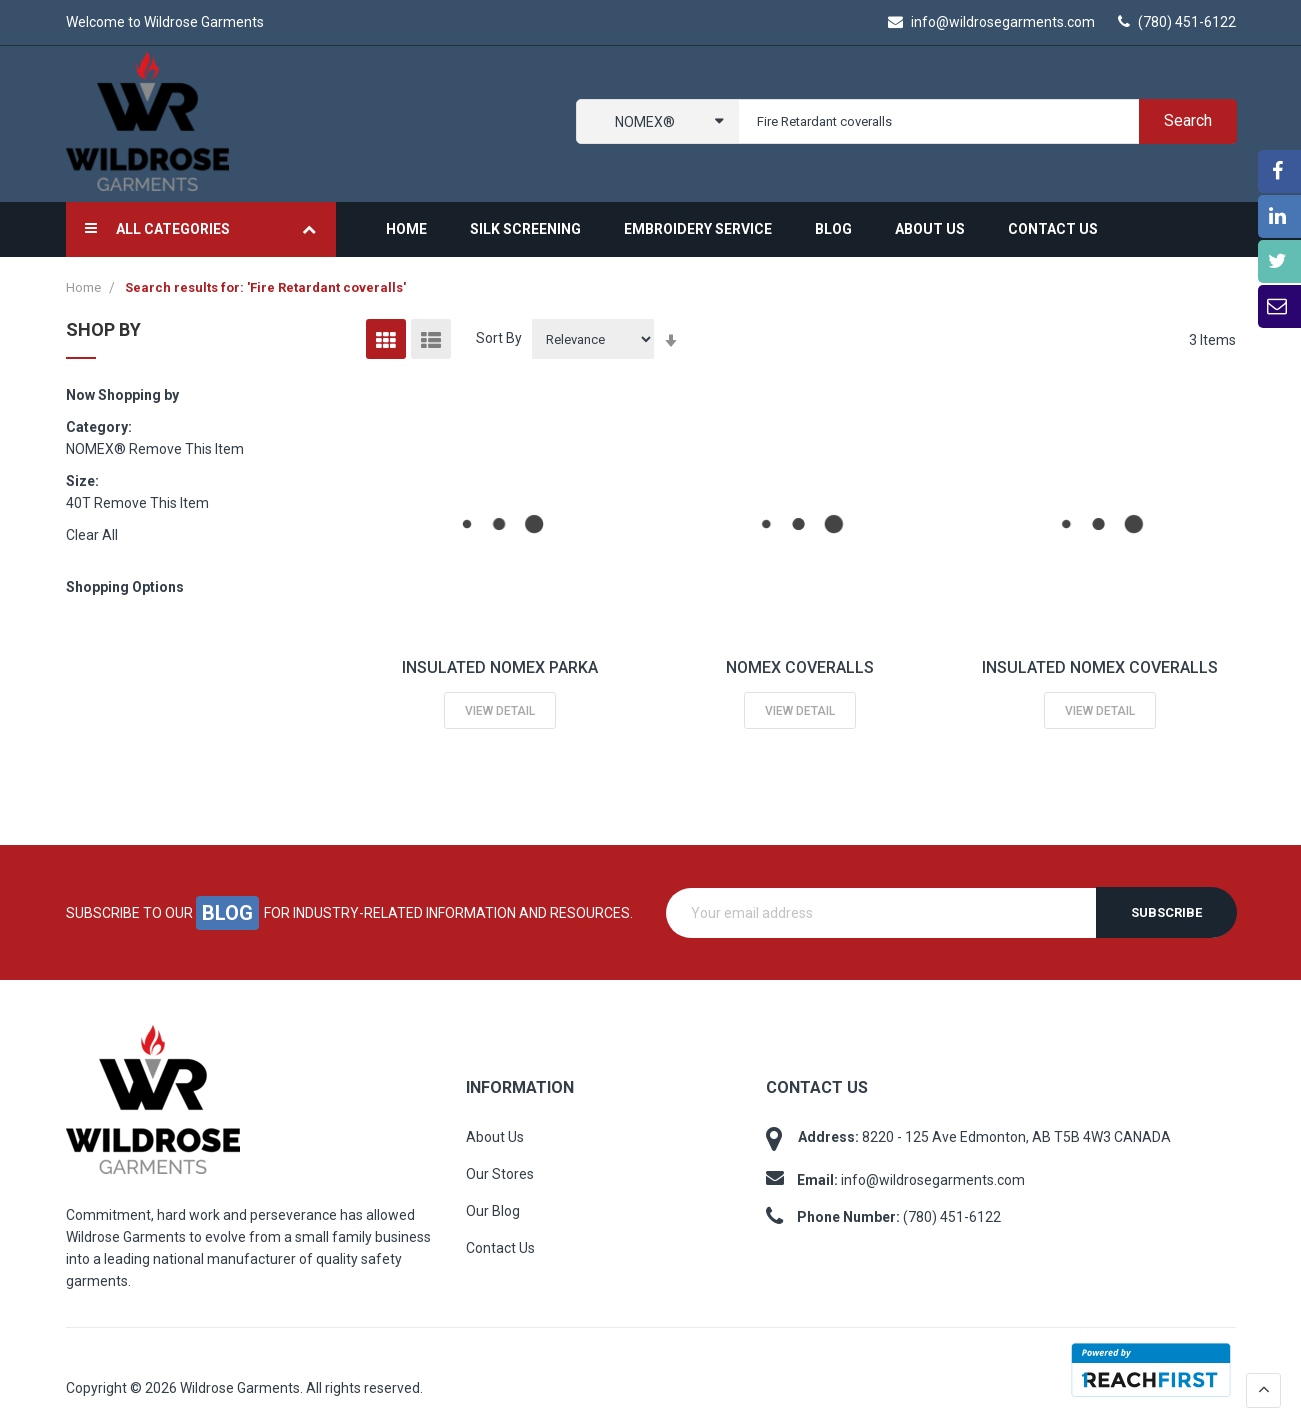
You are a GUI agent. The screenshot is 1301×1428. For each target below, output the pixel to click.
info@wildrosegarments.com (991, 22)
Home (85, 287)
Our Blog (493, 1211)
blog (227, 912)
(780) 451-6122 (1177, 22)
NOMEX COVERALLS (800, 667)
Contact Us (500, 1248)
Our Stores (500, 1174)
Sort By (499, 338)
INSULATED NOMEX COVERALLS (1100, 667)
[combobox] (983, 121)
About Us (495, 1137)
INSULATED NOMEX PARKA (500, 667)
